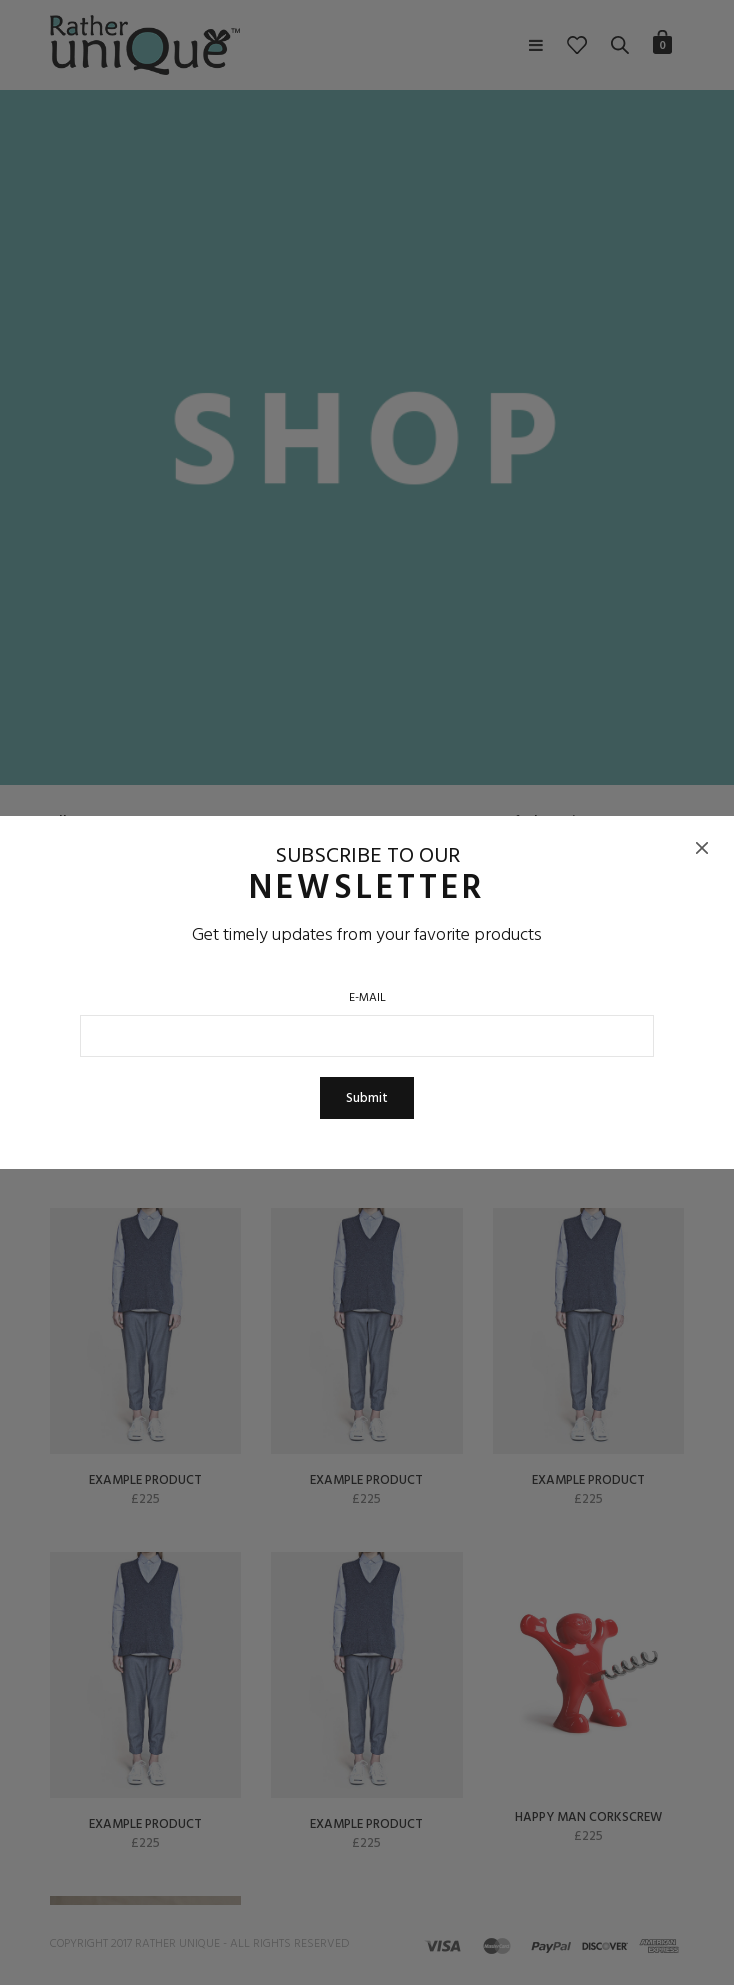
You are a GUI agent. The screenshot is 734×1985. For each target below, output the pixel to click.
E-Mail (367, 998)
